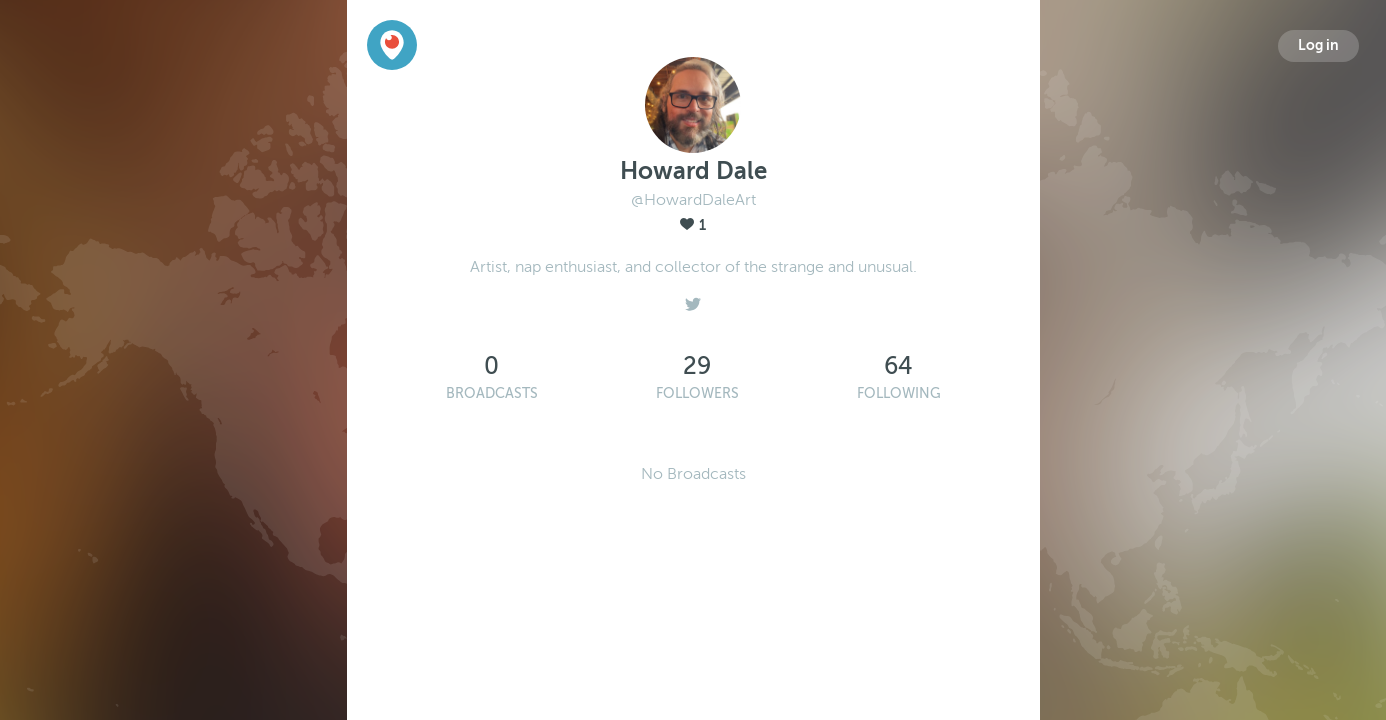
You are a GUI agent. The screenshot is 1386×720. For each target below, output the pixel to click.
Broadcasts (492, 393)
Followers (697, 393)
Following (899, 393)
